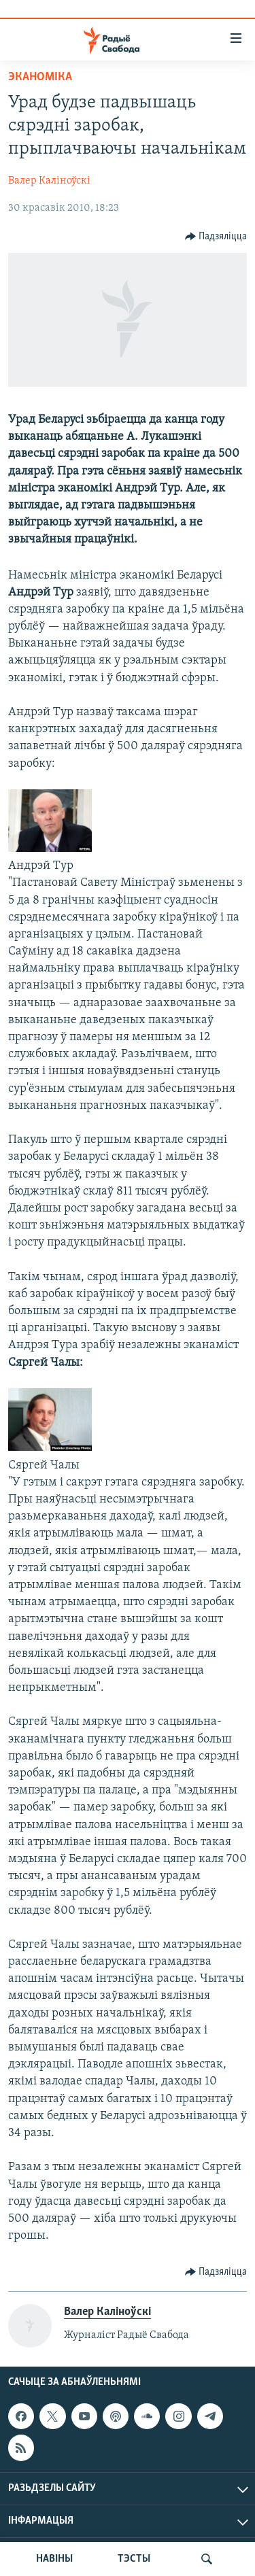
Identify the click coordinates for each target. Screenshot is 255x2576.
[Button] (216, 236)
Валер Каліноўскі (49, 180)
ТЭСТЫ (134, 2559)
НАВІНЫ (54, 2559)
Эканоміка (40, 77)
